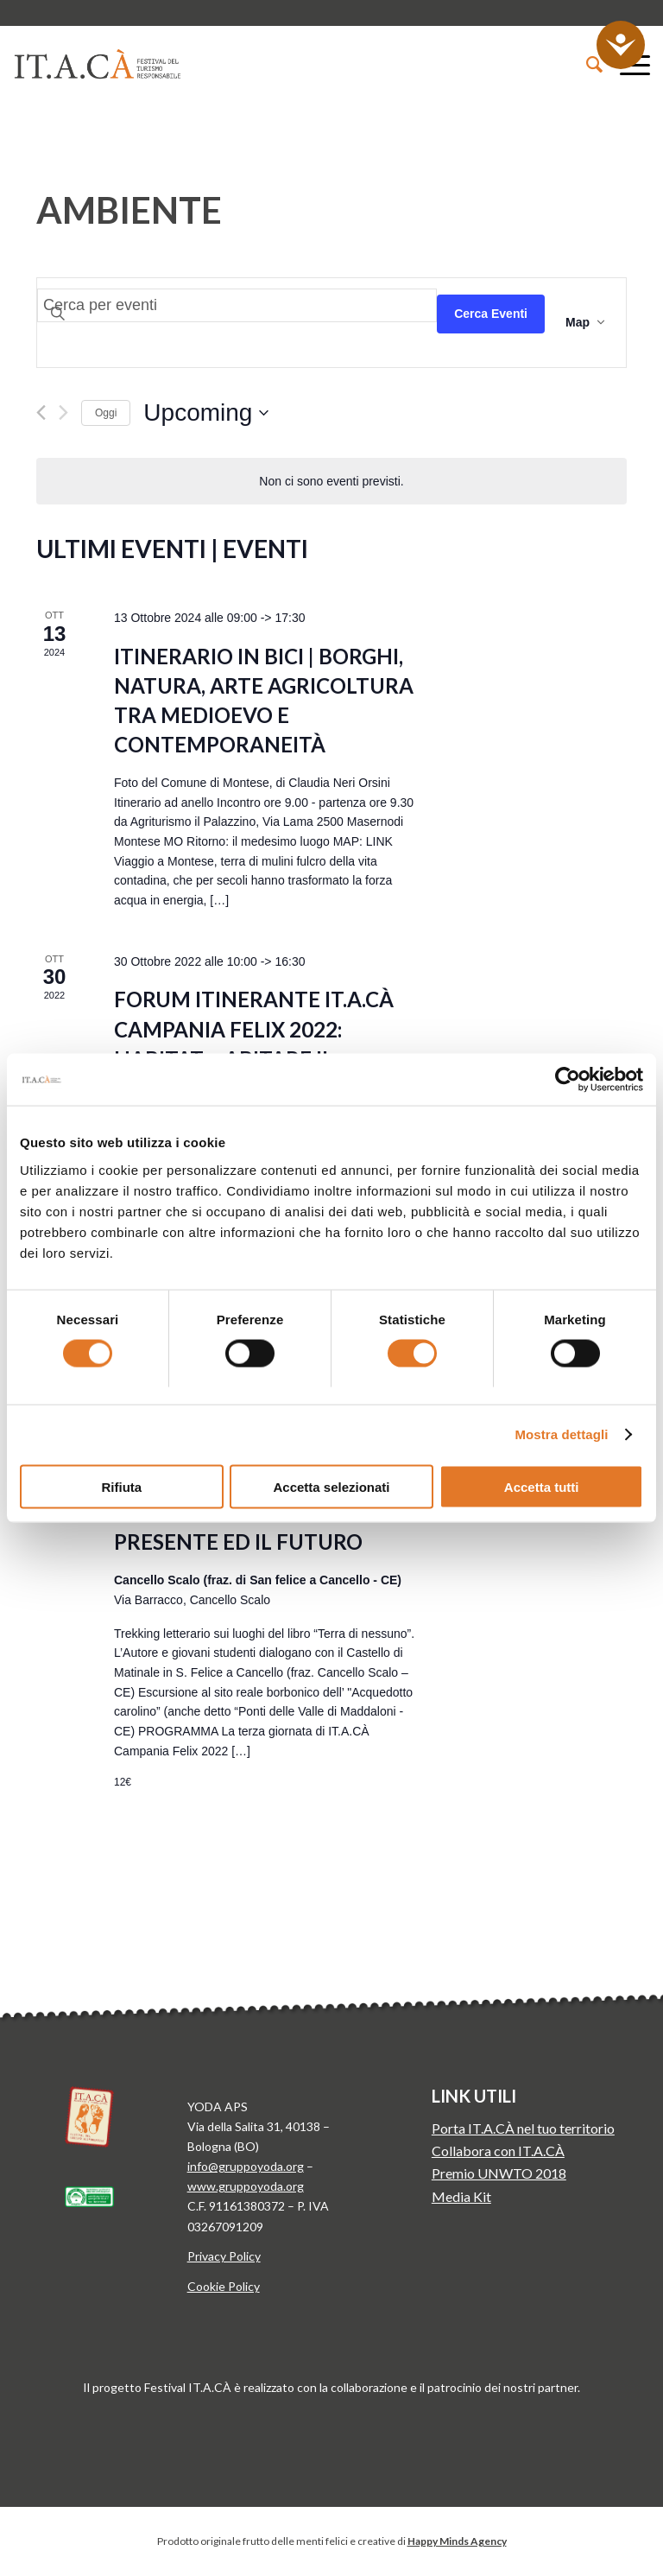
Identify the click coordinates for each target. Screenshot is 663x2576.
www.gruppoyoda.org (245, 2186)
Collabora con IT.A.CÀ (498, 2150)
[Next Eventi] (63, 412)
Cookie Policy (223, 2286)
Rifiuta (121, 1486)
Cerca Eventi (490, 313)
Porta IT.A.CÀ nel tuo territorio (523, 2128)
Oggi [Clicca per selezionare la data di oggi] (106, 413)
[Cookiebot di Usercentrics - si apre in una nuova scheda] (567, 1080)
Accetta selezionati (331, 1486)
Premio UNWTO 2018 (499, 2173)
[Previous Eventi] (41, 412)
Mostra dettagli (561, 1434)
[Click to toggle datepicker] (205, 413)
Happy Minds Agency (457, 2541)
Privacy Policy (224, 2256)
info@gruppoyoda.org (245, 2166)
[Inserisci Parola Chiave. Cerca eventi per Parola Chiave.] (237, 305)
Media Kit (461, 2196)
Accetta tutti (541, 1486)
